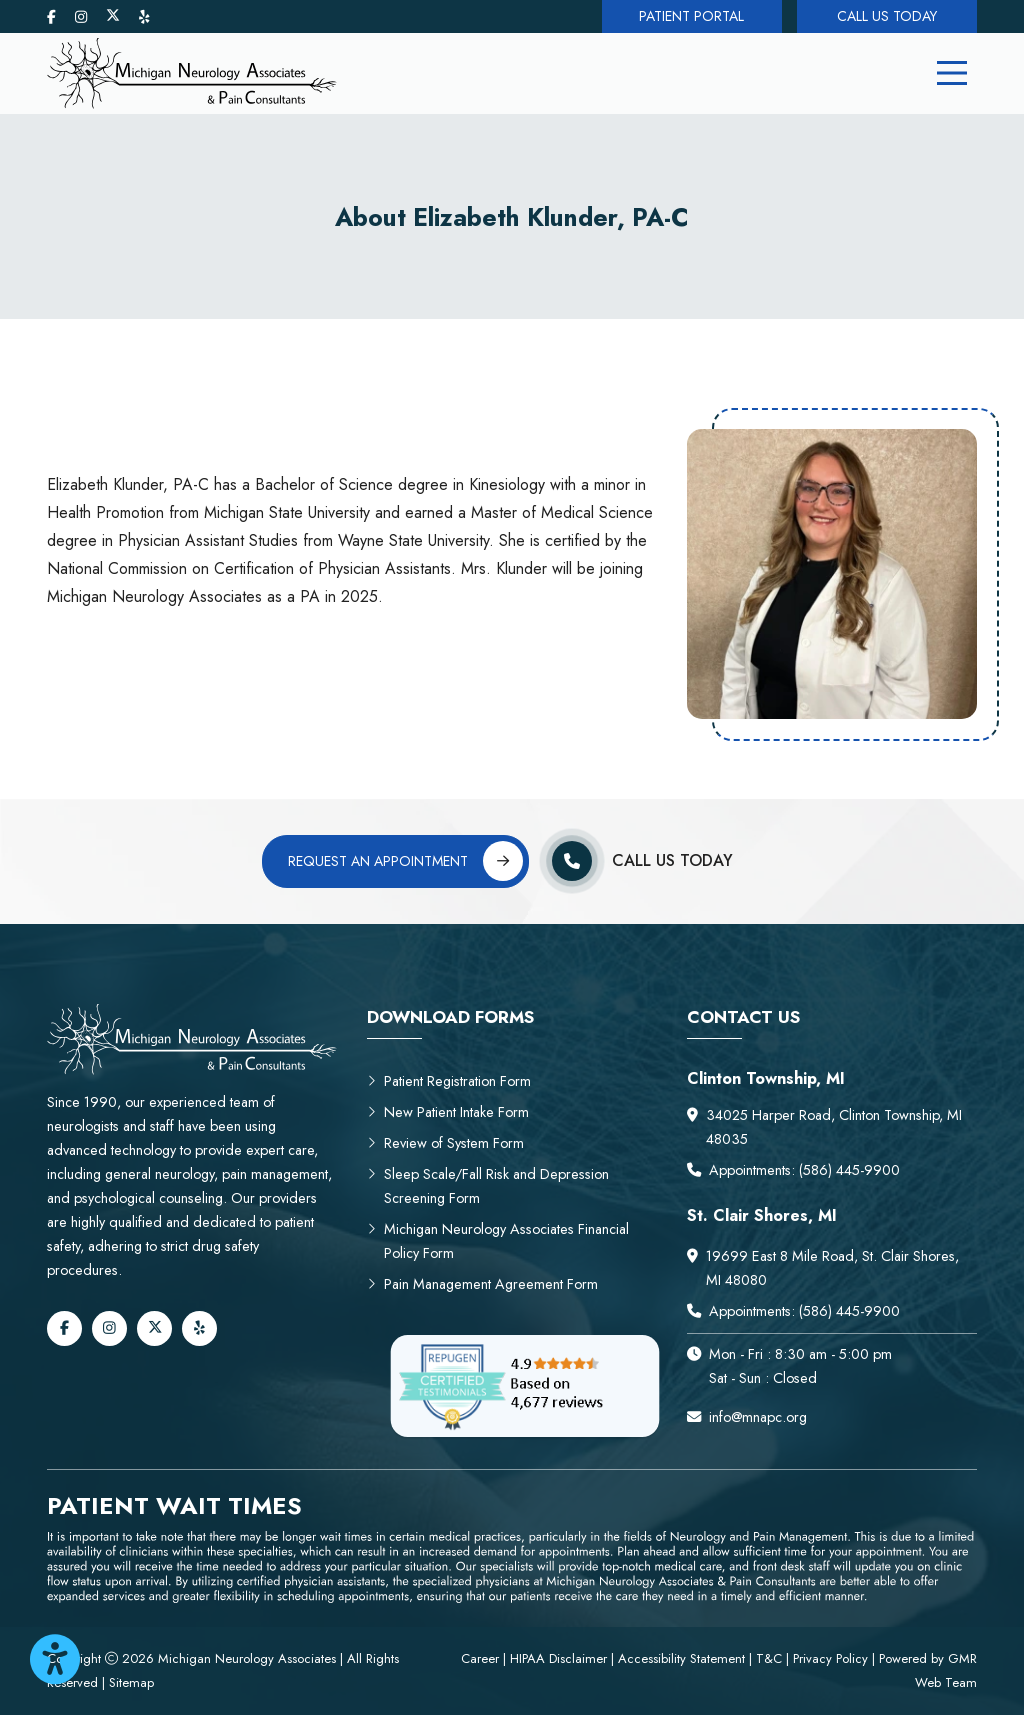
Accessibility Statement (681, 1658)
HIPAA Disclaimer (560, 1658)
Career (482, 1658)
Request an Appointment (405, 861)
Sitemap (131, 1682)
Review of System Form (445, 1143)
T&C (769, 1658)
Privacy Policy (830, 1658)
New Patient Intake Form (448, 1112)
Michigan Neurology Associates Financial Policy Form (498, 1241)
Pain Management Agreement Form (482, 1284)
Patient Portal (691, 16)
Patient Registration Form (449, 1081)
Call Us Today (887, 16)
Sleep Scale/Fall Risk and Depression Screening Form (488, 1186)
